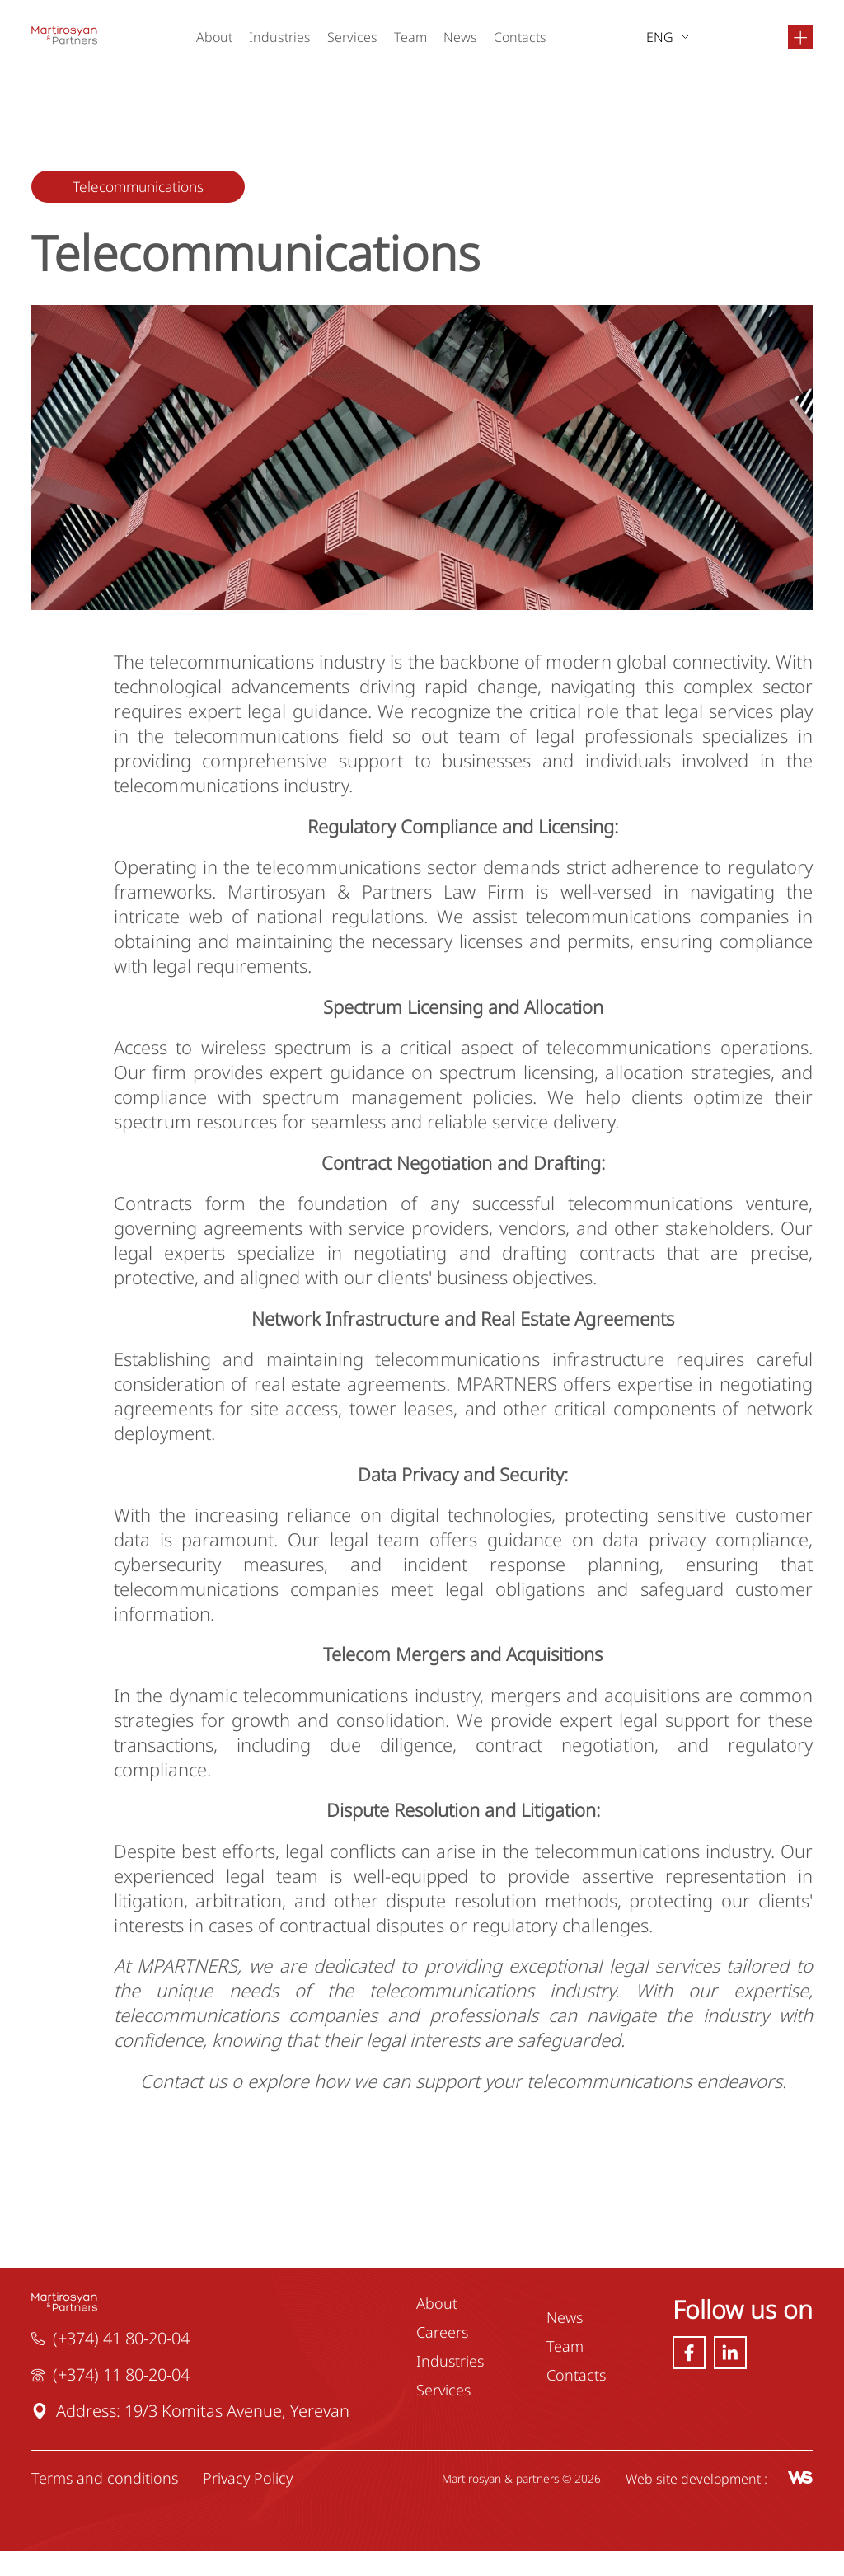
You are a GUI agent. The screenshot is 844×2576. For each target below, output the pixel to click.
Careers (442, 2356)
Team (411, 37)
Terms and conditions (106, 2503)
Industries (281, 37)
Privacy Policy (249, 2503)
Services (353, 37)
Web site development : (717, 2503)
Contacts (521, 37)
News (461, 37)
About (215, 37)
